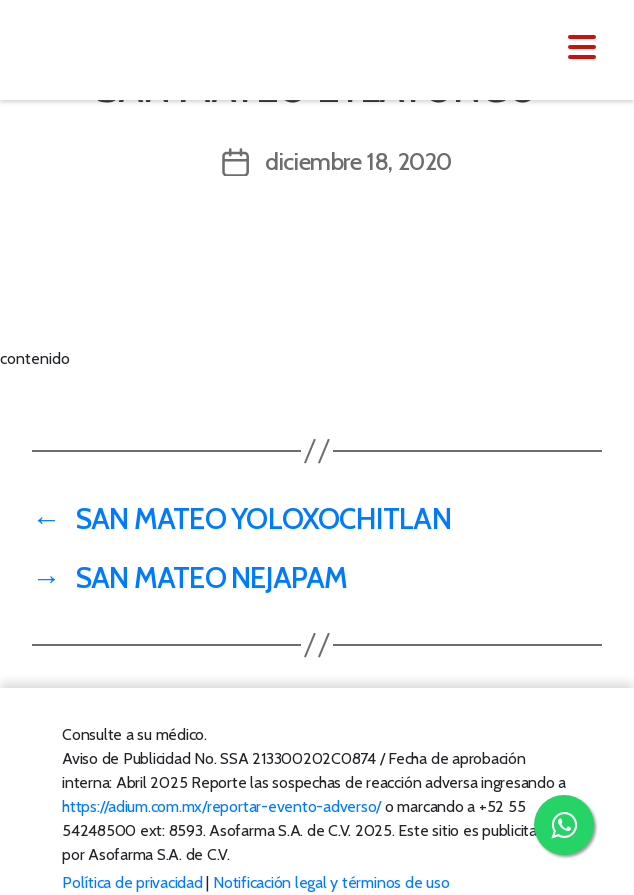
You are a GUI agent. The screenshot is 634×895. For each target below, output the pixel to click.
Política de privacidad (132, 882)
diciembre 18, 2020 (358, 161)
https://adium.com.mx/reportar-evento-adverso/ (221, 806)
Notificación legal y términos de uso (331, 882)
